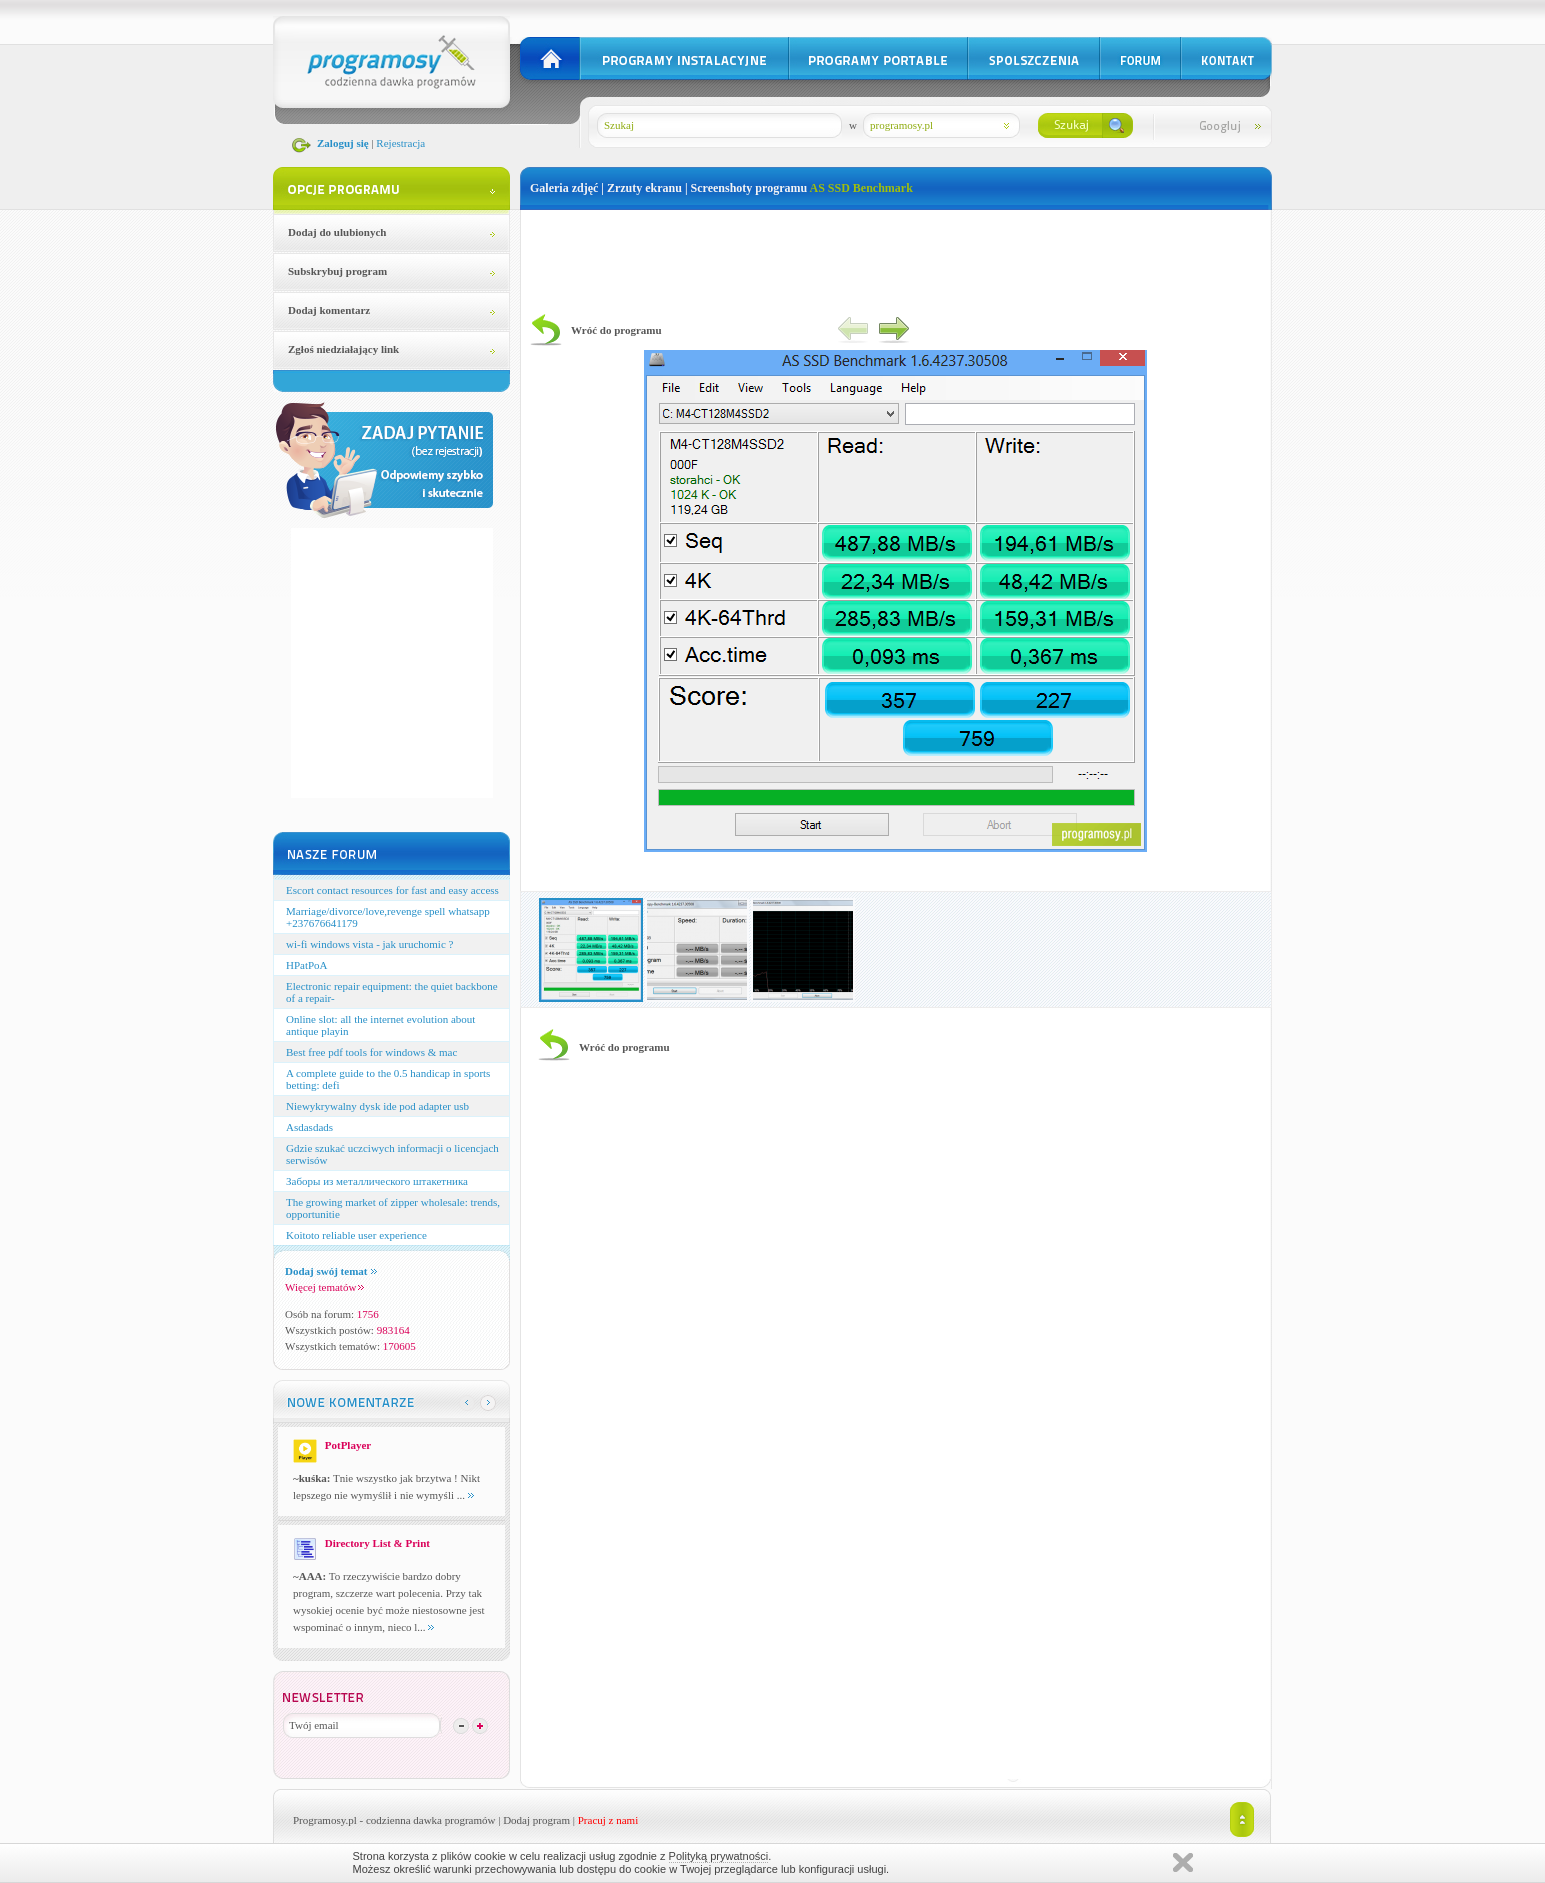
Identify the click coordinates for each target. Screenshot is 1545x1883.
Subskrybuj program (337, 271)
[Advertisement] (896, 255)
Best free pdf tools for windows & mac (371, 1052)
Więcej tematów (324, 1287)
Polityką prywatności (719, 1856)
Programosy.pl (325, 1820)
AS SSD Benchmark (860, 188)
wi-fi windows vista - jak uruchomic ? (369, 944)
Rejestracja (400, 143)
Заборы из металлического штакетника (377, 1181)
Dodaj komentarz (329, 310)
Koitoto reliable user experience (356, 1235)
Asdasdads (309, 1127)
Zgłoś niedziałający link (343, 349)
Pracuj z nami (608, 1820)
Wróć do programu (616, 330)
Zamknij (1183, 1862)
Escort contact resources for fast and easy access (392, 890)
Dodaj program (536, 1820)
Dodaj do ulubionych (337, 232)
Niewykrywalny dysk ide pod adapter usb (377, 1106)
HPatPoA (307, 965)
